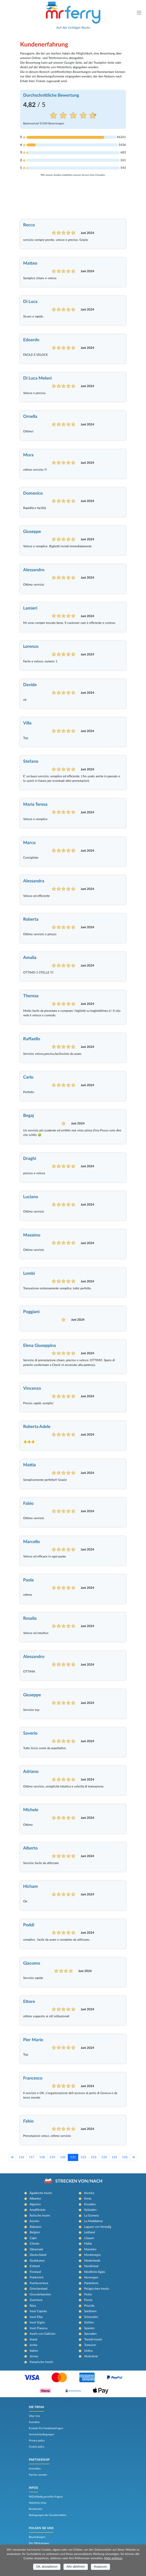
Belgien (35, 2232)
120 (63, 2157)
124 (104, 2157)
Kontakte (34, 2422)
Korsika (89, 2193)
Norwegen (91, 2277)
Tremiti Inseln (93, 2339)
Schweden (91, 2317)
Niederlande (92, 2260)
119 (52, 2157)
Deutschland (38, 2254)
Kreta (87, 2198)
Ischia (33, 2345)
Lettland (89, 2232)
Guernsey (36, 2300)
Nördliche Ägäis (94, 2271)
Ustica (88, 2350)
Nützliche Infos (37, 2502)
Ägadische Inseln (40, 2193)
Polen (88, 2294)
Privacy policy (37, 2440)
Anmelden (35, 2468)
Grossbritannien (40, 2294)
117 (31, 2157)
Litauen (89, 2238)
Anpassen (100, 2566)
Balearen (35, 2226)
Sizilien (89, 2322)
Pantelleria (91, 2283)
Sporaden (90, 2333)
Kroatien (90, 2204)
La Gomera (91, 2215)
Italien (34, 2350)
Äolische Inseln (39, 2215)
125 (114, 2157)
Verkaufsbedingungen (41, 2434)
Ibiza (33, 2305)
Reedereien (35, 2509)
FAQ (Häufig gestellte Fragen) (46, 2496)
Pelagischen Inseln (96, 2288)
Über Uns (34, 2416)
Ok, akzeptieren (46, 2566)
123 (93, 2157)
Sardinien (90, 2311)
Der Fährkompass (39, 2543)
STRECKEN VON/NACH (78, 2181)
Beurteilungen (37, 2537)
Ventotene (91, 2356)
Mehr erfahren (113, 2558)
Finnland (35, 2271)
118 (42, 2157)
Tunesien (90, 2345)
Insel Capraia (38, 2311)
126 (125, 2157)
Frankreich (36, 2277)
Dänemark (36, 2249)
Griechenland (38, 2288)
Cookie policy (36, 2446)
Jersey (34, 2356)
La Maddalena (93, 2221)
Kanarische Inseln (41, 2362)
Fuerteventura (39, 2283)
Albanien (35, 2198)
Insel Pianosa (38, 2328)
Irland (33, 2339)
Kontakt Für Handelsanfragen (46, 2428)
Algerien (35, 2204)
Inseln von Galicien (42, 2333)
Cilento (35, 2243)
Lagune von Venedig (97, 2226)
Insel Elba (36, 2317)
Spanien (89, 2328)
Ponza (88, 2300)
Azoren (34, 2221)
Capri (33, 2238)
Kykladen (90, 2209)
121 (73, 2157)
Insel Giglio (37, 2322)
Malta (88, 2243)
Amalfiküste (37, 2209)
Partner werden (38, 2474)
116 (21, 2157)
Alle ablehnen (76, 2566)
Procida (89, 2305)
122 (83, 2157)
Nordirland (91, 2266)
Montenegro (92, 2254)
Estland (35, 2266)
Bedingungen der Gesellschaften (47, 2515)
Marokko (90, 2249)
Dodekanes (37, 2260)
